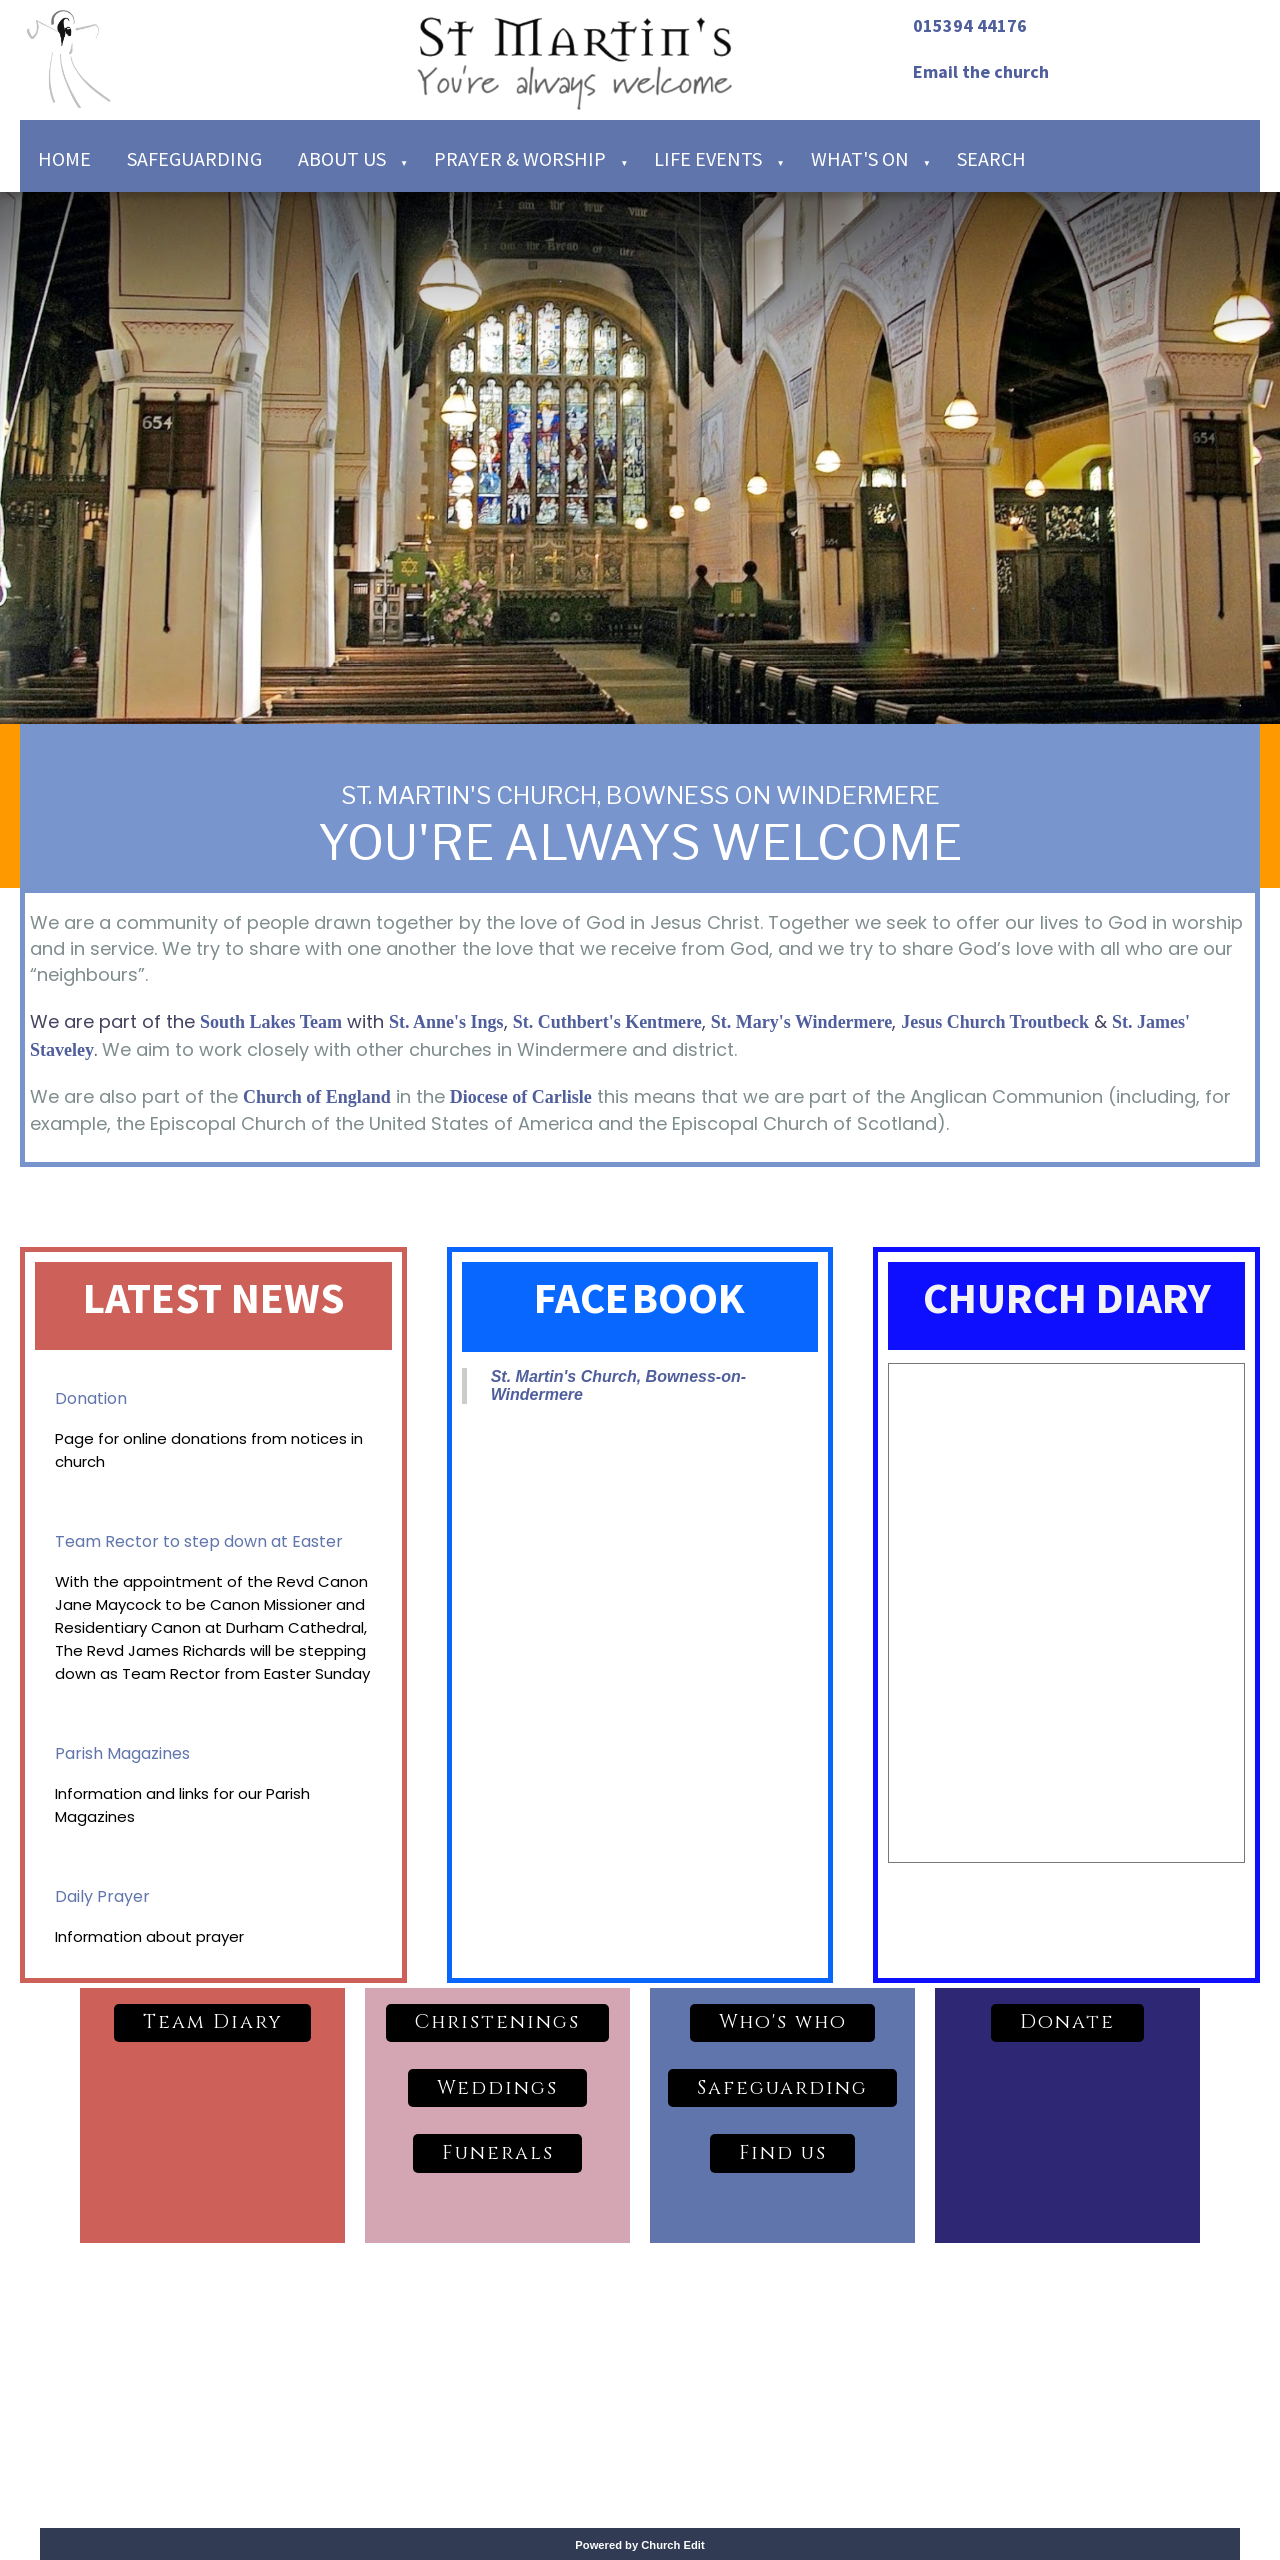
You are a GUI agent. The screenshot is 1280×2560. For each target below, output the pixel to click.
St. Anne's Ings (446, 1022)
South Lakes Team (271, 1022)
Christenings (497, 2022)
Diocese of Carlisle (521, 1097)
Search (991, 158)
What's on (860, 158)
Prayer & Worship (520, 158)
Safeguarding (194, 158)
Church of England (317, 1097)
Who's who (783, 2022)
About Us (342, 158)
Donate (1067, 2022)
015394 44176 (970, 25)
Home (64, 158)
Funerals (498, 2153)
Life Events (708, 158)
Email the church (981, 71)
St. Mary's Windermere (801, 1022)
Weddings (497, 2088)
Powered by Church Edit (639, 2545)
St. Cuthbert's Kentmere (607, 1022)
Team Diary (213, 2022)
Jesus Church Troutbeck (995, 1022)
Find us (783, 2153)
